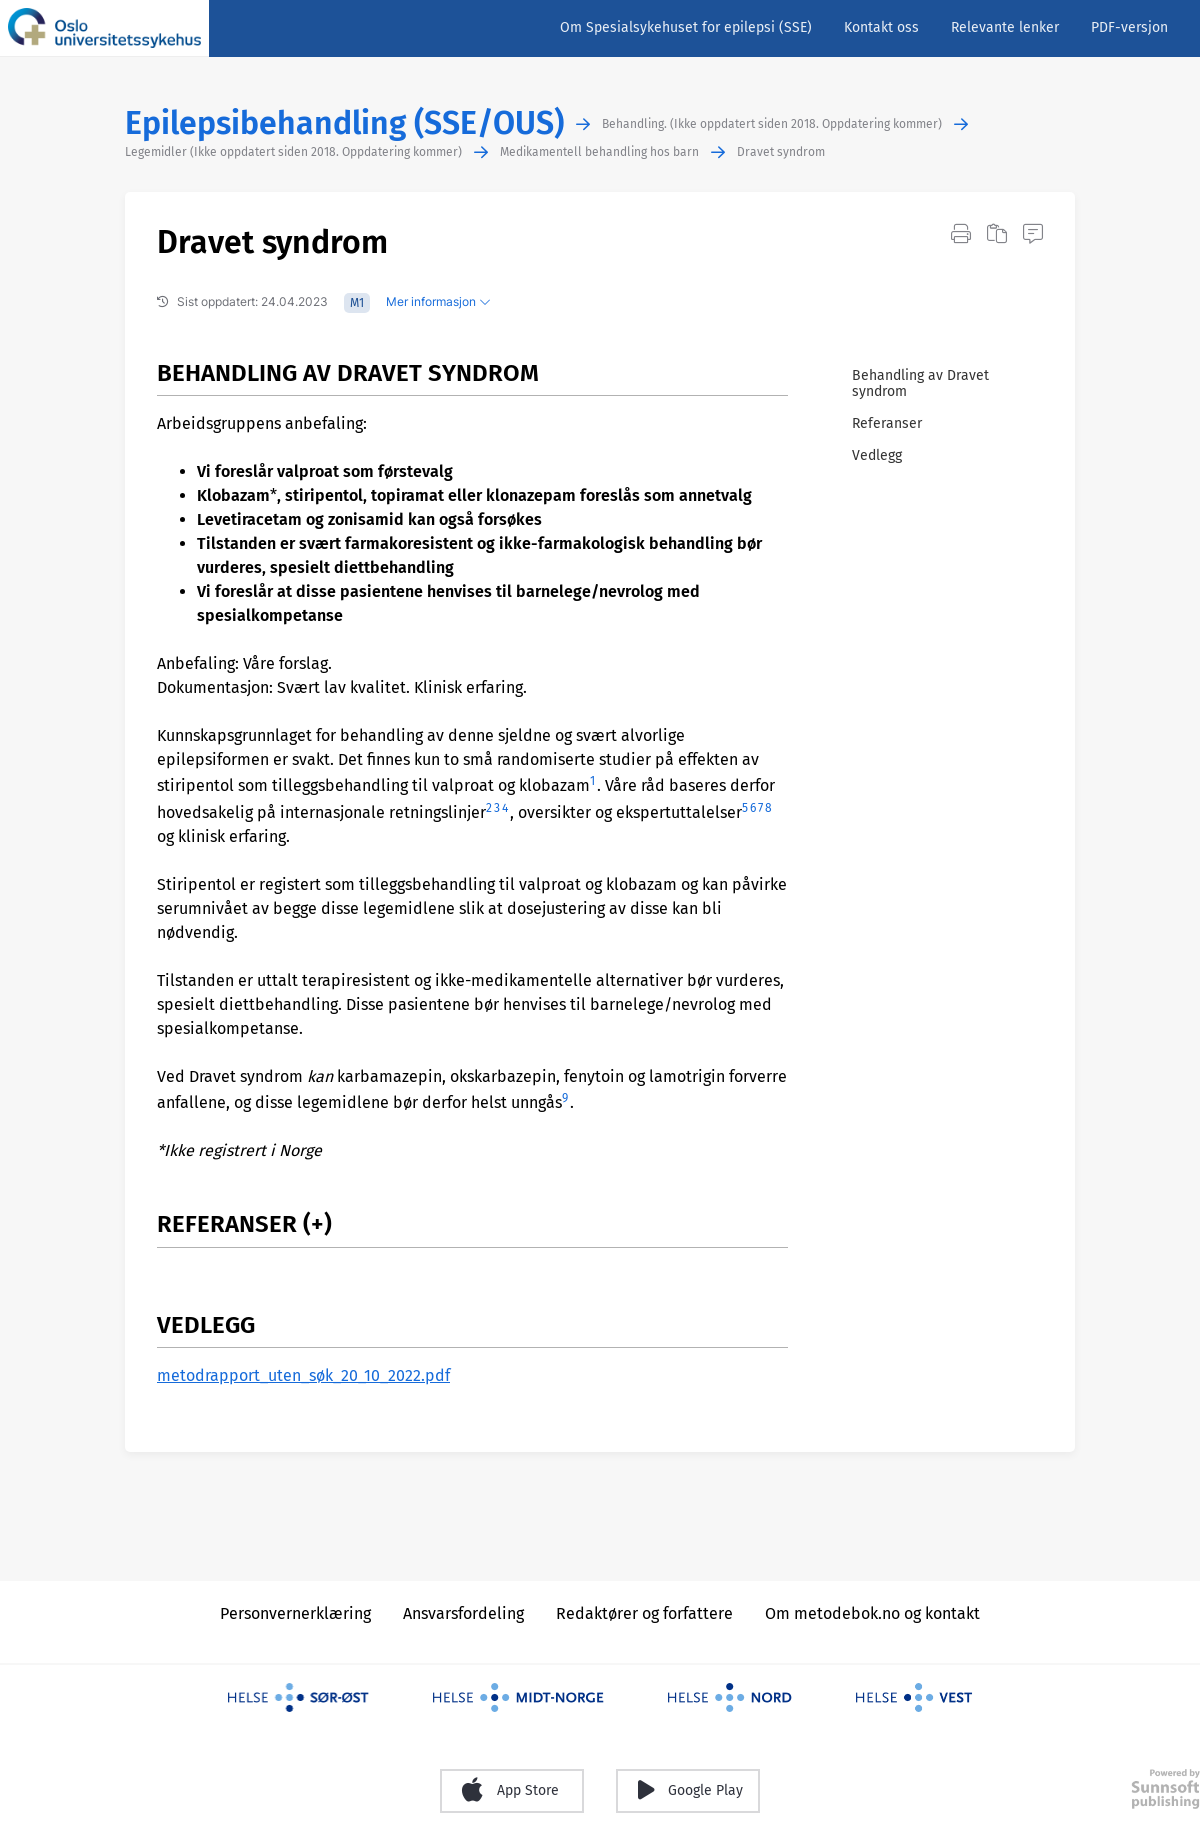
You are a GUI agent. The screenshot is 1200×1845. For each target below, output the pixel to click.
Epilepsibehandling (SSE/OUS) (344, 123)
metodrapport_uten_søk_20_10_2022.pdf (303, 1375)
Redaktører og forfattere (644, 1613)
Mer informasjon (438, 301)
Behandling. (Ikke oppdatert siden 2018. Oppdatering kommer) (772, 124)
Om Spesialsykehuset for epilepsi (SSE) (686, 27)
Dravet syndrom (781, 152)
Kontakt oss (881, 27)
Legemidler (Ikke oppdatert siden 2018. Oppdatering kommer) (293, 152)
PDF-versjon (1129, 27)
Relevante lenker (1005, 27)
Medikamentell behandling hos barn (599, 152)
